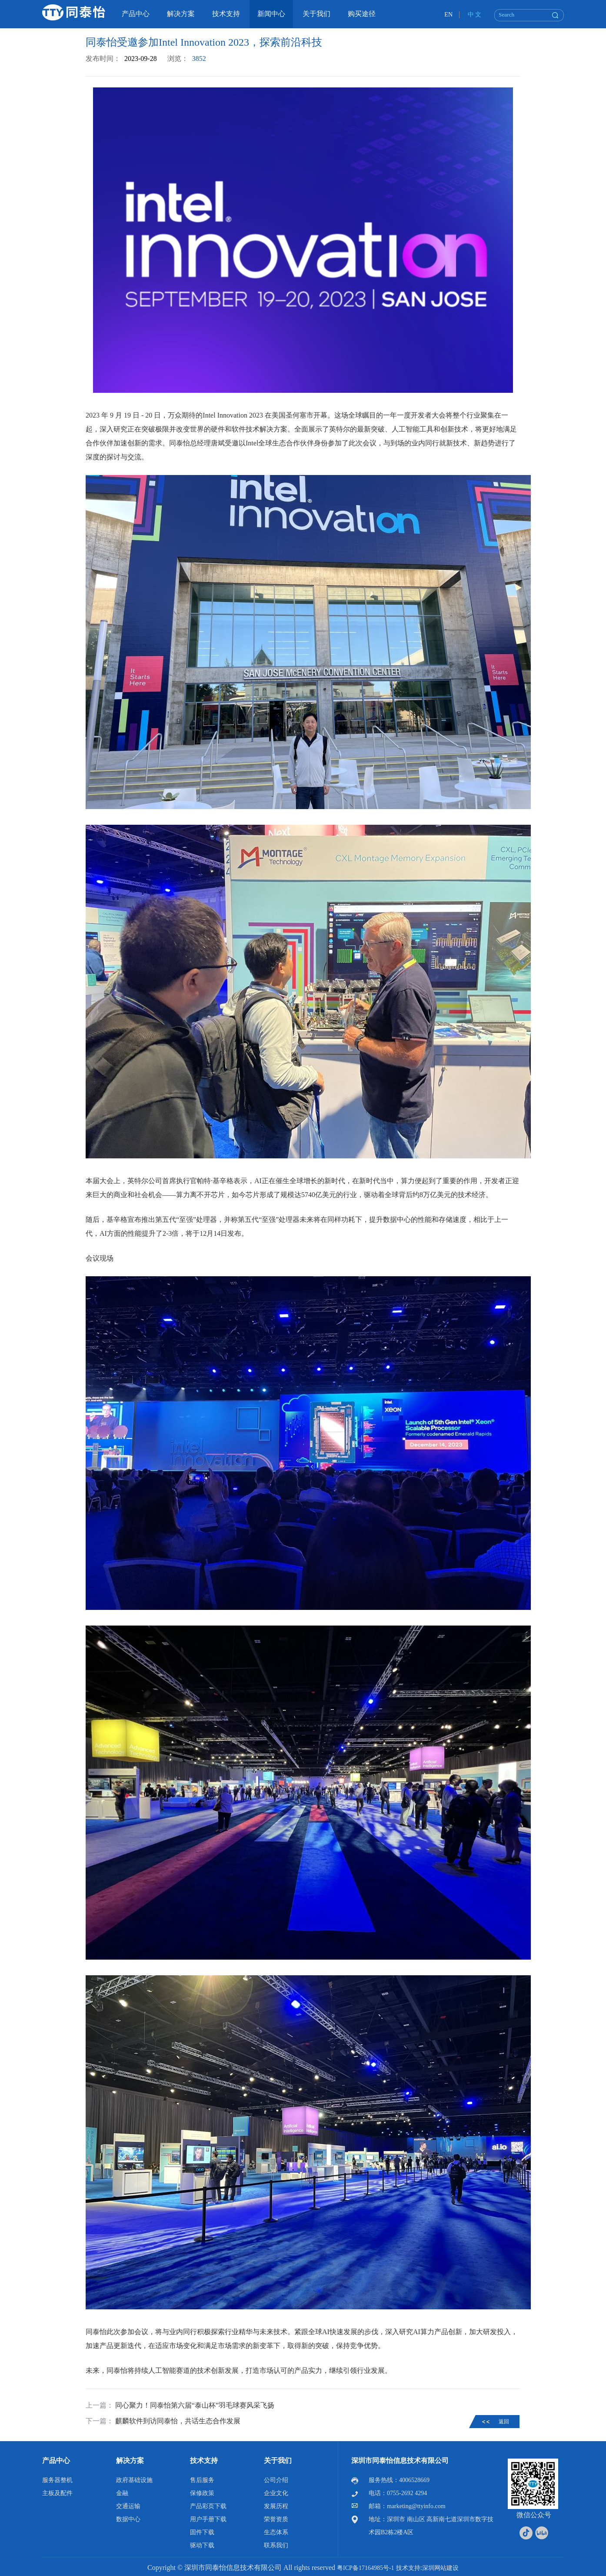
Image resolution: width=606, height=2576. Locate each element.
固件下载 (202, 2532)
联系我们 (276, 2545)
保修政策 (202, 2493)
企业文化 (276, 2493)
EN (448, 14)
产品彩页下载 (208, 2506)
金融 (122, 2493)
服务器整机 (57, 2480)
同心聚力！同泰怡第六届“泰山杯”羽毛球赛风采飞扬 (194, 2405)
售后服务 (202, 2480)
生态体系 (276, 2532)
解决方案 (130, 2460)
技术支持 (204, 2460)
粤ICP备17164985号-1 (365, 2568)
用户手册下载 (208, 2519)
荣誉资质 (276, 2519)
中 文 (475, 14)
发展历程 (276, 2506)
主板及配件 (57, 2493)
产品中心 (56, 2460)
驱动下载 (202, 2545)
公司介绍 (276, 2480)
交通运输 (128, 2506)
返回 (504, 2422)
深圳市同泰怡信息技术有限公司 (400, 2460)
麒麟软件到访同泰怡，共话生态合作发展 (177, 2421)
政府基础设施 (134, 2480)
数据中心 (128, 2519)
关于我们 (278, 2460)
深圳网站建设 (440, 2568)
